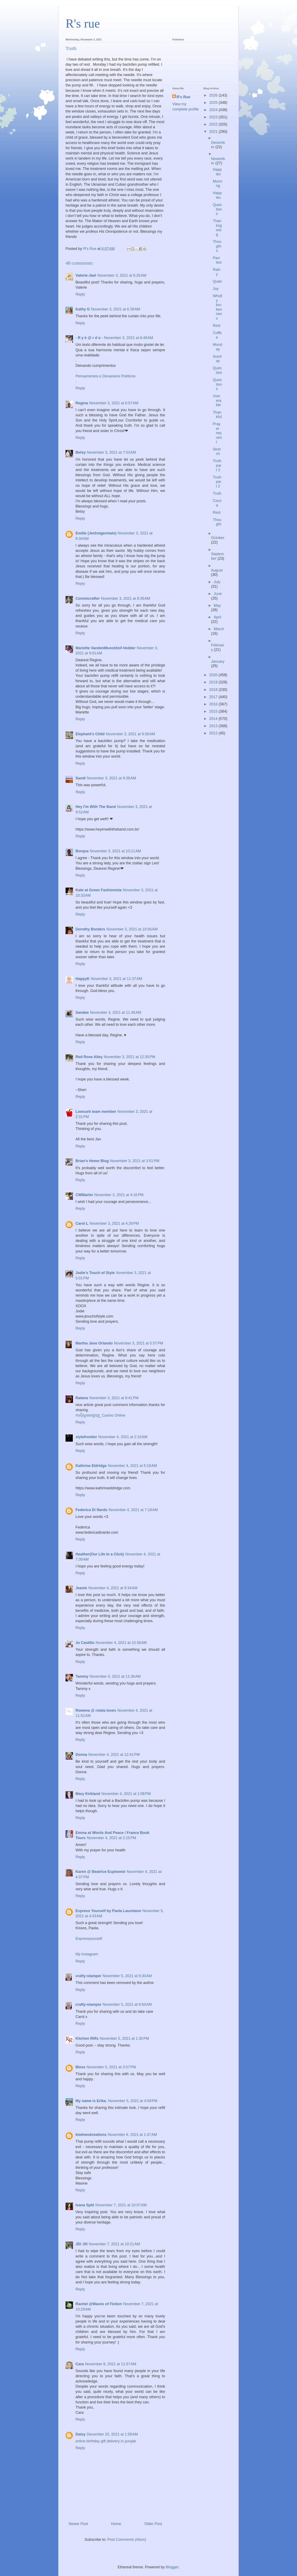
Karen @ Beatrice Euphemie (100, 1872)
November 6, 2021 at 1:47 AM (132, 2135)
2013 (214, 726)
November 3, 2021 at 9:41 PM (114, 1398)
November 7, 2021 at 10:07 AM (121, 2205)
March (219, 629)
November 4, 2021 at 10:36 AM (121, 1643)
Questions (217, 209)
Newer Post (78, 2524)
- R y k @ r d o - (89, 338)
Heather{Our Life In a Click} (99, 1554)
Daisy (80, 2434)
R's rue (83, 23)
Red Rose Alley (88, 1057)
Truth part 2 (217, 481)
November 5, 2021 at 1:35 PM (124, 2038)
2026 (214, 95)
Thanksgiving (217, 227)
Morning (217, 183)
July (217, 582)
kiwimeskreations (91, 2135)
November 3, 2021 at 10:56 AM (132, 929)
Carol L (81, 1223)
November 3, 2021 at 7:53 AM (111, 452)
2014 (214, 719)
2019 (214, 682)
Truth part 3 (217, 465)
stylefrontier (86, 1437)
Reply (80, 294)
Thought (217, 522)
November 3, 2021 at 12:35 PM (129, 1057)
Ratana (81, 1398)
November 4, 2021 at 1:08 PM (126, 1794)
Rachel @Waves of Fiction (98, 2304)
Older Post (153, 2524)
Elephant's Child (90, 734)
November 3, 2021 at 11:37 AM (116, 979)
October (217, 538)
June (218, 594)
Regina (81, 403)
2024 (214, 110)
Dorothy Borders (90, 929)
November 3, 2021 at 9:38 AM (111, 778)
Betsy (80, 452)
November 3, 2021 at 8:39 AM (125, 598)
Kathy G (82, 309)
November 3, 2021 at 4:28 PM (114, 1223)
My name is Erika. (91, 2101)
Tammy (81, 1676)
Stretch (217, 451)
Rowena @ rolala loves (95, 1710)
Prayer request (217, 433)
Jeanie (81, 1588)
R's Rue (183, 97)
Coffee (217, 335)
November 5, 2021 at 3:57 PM (111, 2067)
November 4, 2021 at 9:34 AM (113, 1588)
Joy (216, 289)
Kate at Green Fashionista (98, 890)
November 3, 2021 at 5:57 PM (138, 1343)
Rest (216, 325)
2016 (214, 704)
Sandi (80, 778)
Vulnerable (217, 400)
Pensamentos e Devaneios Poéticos (105, 376)
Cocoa (217, 503)
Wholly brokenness (217, 307)
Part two (217, 260)
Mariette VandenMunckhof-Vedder (105, 648)
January (217, 661)
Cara (79, 2364)
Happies (217, 171)
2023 (214, 117)
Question (217, 370)
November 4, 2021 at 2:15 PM (111, 1838)
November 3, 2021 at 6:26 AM (121, 275)
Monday (217, 347)
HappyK (82, 979)
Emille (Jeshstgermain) (95, 533)
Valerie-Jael (85, 275)
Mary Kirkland (87, 1794)
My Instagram (86, 1954)
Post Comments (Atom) (126, 2539)
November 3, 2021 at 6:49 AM (128, 338)
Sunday (217, 358)
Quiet (217, 281)
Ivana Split (84, 2205)
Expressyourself (88, 1939)
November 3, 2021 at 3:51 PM (134, 1161)
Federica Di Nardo (91, 1510)
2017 (214, 697)
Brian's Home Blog (92, 1161)
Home (116, 2524)
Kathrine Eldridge (91, 1466)
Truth (217, 493)
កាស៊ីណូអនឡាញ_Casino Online (100, 1415)
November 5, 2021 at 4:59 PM (132, 2101)
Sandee (82, 1012)
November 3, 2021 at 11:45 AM (115, 1012)
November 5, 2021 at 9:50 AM (127, 2004)
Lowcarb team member (95, 1111)
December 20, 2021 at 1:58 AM (112, 2434)
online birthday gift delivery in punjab (105, 2441)
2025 (214, 103)
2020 (214, 675)
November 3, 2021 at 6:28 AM (115, 309)
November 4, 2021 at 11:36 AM (115, 1676)
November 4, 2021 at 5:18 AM (132, 1466)
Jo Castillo (84, 1643)
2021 (214, 132)
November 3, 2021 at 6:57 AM (113, 403)
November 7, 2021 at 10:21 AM (114, 2244)
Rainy (216, 272)
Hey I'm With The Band (95, 807)
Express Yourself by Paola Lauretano (108, 1911)
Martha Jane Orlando (94, 1343)
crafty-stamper (88, 1976)
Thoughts (217, 246)
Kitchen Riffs (87, 2038)
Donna (81, 1754)
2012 (214, 733)
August (217, 570)
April (217, 617)
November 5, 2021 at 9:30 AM (127, 1976)
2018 (214, 690)
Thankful (217, 414)
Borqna (82, 851)
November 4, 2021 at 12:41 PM (114, 1754)
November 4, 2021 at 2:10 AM (122, 1437)
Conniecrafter (87, 598)
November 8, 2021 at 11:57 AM (110, 2364)
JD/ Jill (81, 2244)
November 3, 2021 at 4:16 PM (119, 1195)
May (217, 605)
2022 (214, 124)
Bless (80, 2067)
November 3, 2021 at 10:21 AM (115, 851)
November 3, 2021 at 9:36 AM (130, 734)
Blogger (172, 2567)
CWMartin (84, 1195)
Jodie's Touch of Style (95, 1273)
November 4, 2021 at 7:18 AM (133, 1510)
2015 (214, 711)
